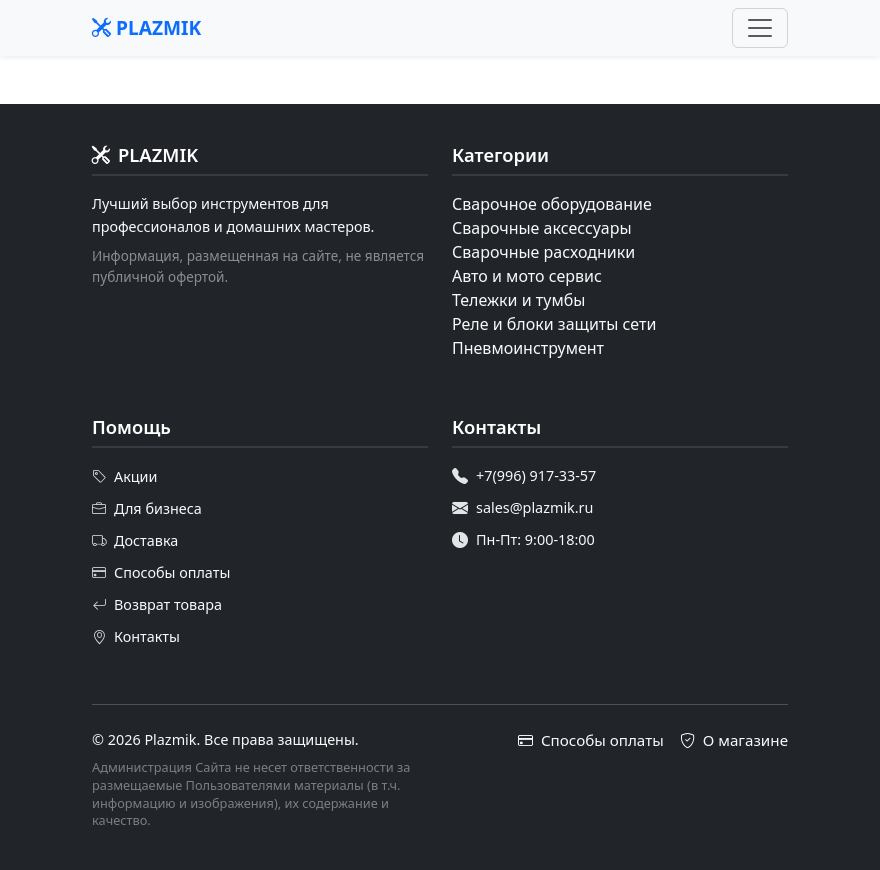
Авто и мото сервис (527, 276)
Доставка (135, 541)
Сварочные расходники (543, 252)
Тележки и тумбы (518, 300)
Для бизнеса (147, 509)
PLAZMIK (146, 27)
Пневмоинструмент (528, 348)
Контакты (136, 637)
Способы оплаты (161, 573)
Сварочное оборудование (552, 204)
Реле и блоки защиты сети (554, 324)
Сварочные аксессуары (542, 228)
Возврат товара (157, 605)
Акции (125, 477)
